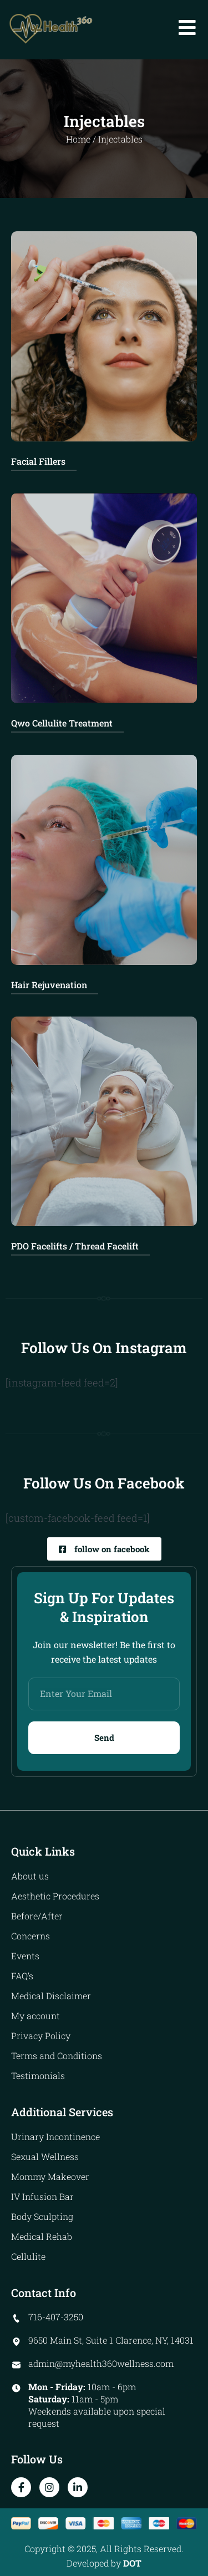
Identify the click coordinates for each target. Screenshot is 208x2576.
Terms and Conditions (56, 2055)
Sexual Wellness (45, 2156)
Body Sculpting (42, 2216)
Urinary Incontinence (55, 2136)
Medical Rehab (41, 2236)
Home (78, 139)
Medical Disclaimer (51, 1995)
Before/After (37, 1916)
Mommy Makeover (50, 2176)
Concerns (30, 1936)
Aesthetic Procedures (55, 1896)
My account (35, 2015)
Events (25, 1956)
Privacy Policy (40, 2035)
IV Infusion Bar (42, 2196)
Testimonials (38, 2075)
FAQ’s (22, 1975)
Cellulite (28, 2256)
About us (30, 1876)
